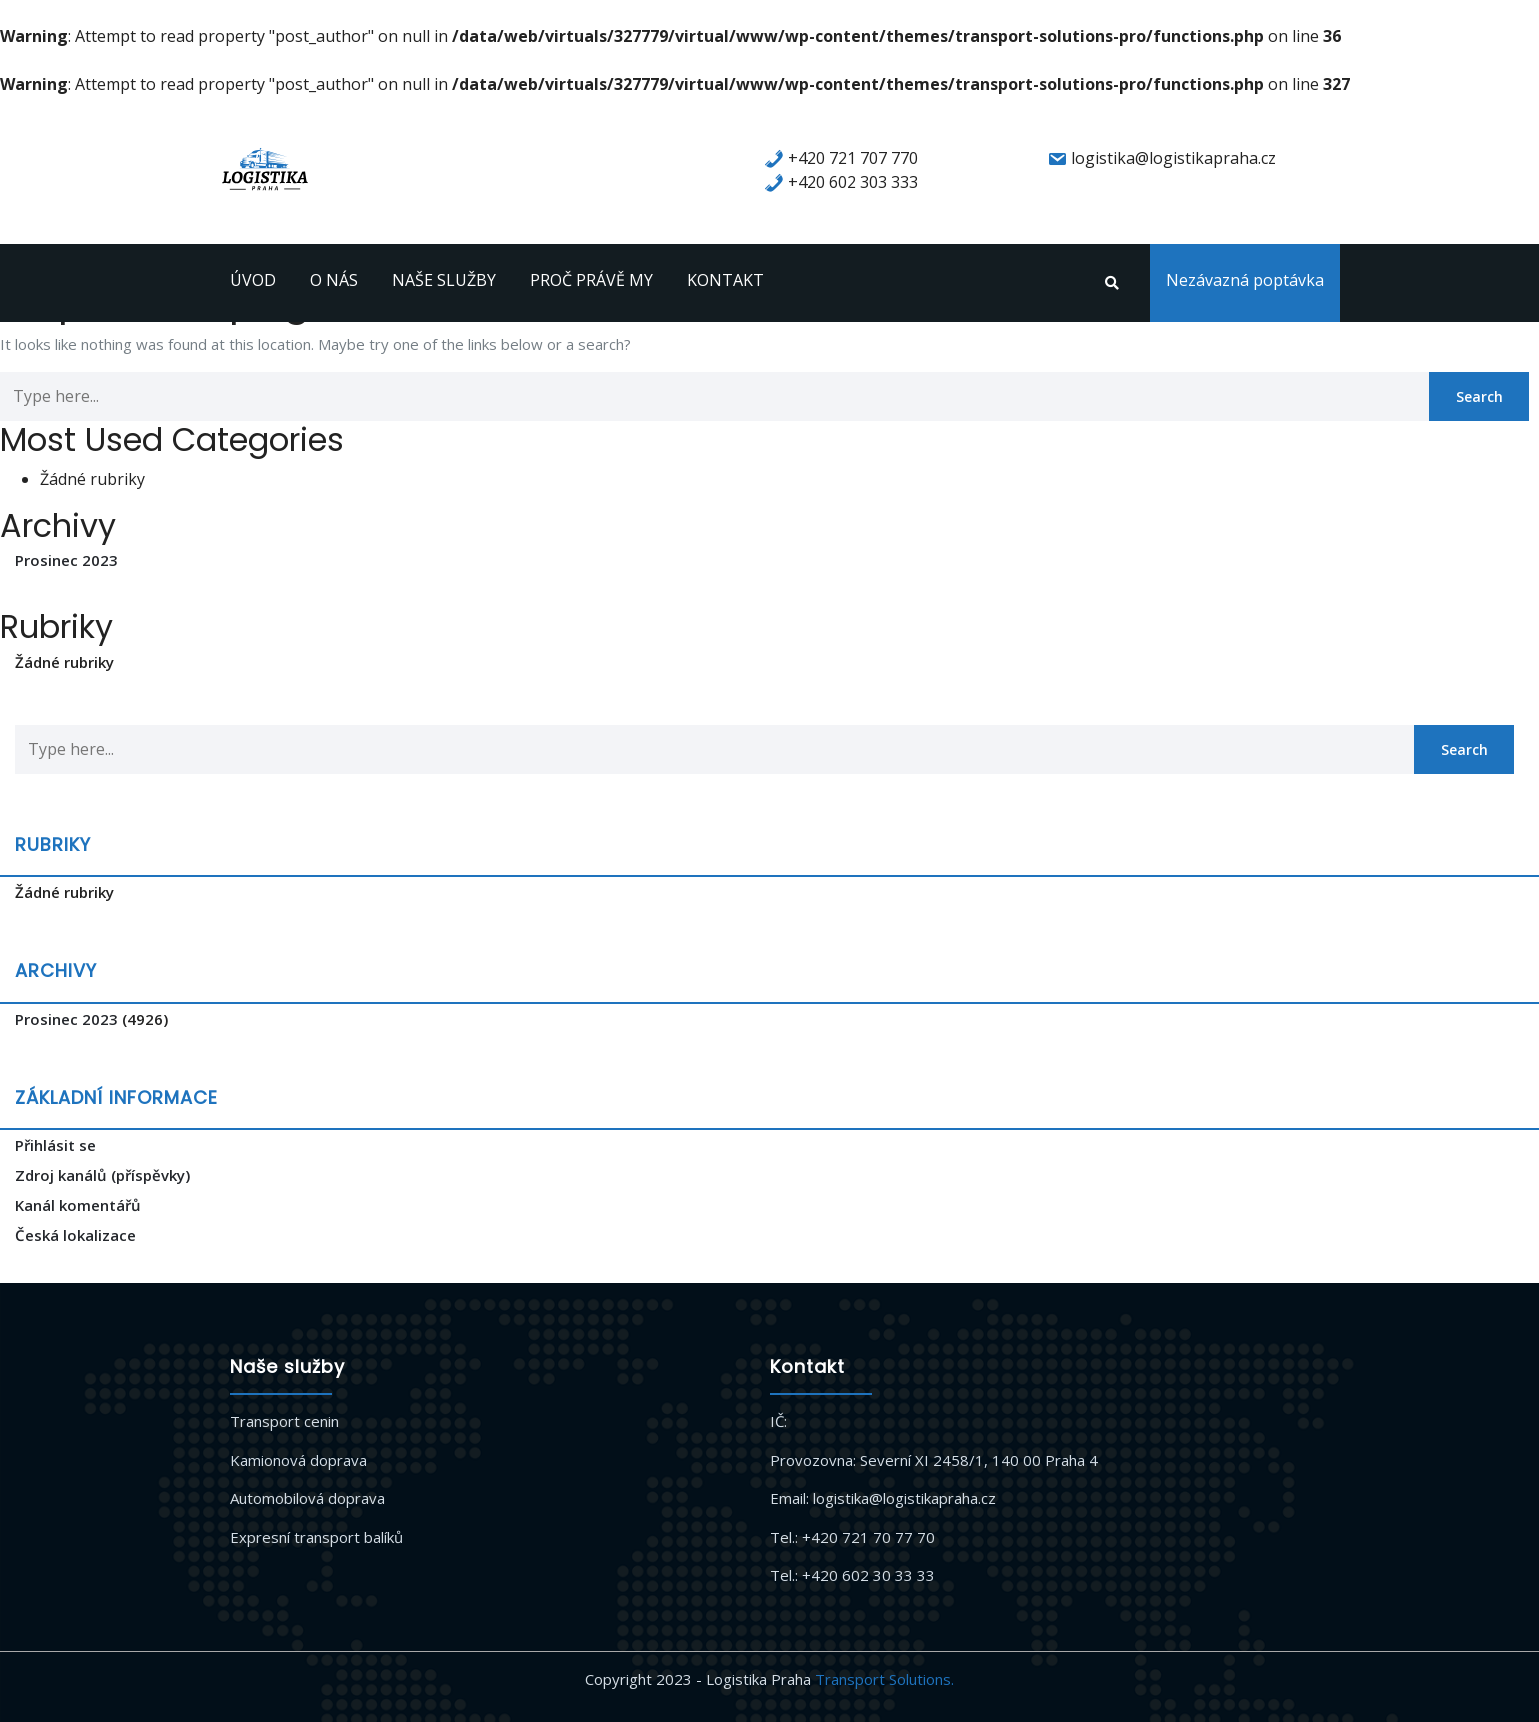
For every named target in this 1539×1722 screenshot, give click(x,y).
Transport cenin (284, 1421)
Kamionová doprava (298, 1460)
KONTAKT (725, 280)
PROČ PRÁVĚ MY (591, 280)
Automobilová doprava (307, 1498)
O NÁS (334, 280)
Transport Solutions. (884, 1679)
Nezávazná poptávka (1245, 280)
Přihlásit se (55, 1145)
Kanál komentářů (78, 1205)
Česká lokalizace (75, 1235)
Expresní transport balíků (316, 1537)
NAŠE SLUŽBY (444, 280)
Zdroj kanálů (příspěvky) (102, 1175)
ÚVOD (253, 280)
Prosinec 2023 (66, 560)
